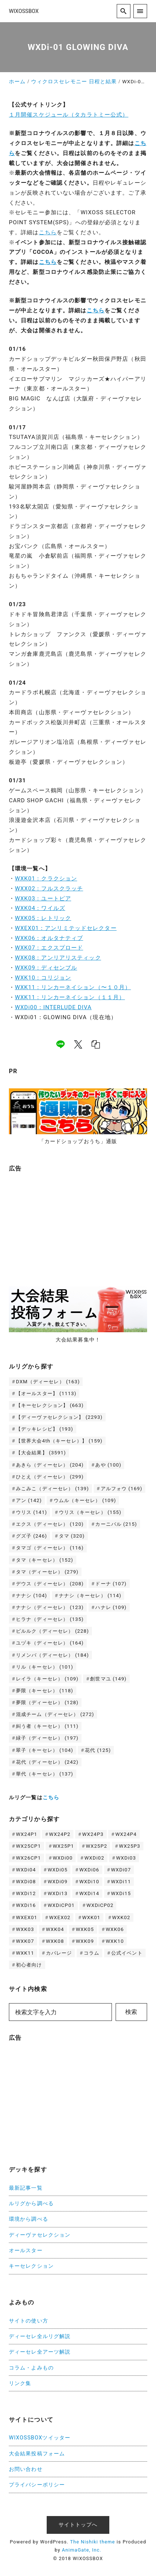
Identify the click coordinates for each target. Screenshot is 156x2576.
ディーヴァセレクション (39, 2235)
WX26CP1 (28, 1858)
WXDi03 (126, 1858)
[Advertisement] (64, 1225)
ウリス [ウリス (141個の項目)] (31, 1512)
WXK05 (85, 1929)
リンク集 (20, 2383)
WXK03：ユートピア (43, 898)
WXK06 (115, 1929)
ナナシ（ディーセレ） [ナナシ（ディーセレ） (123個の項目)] (50, 1607)
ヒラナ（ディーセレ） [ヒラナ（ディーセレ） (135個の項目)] (50, 1619)
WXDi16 (26, 1905)
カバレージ (59, 1953)
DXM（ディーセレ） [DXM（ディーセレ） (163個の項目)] (48, 1381)
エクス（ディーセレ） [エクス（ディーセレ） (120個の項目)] (50, 1524)
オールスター (26, 2250)
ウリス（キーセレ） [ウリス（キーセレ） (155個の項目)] (90, 1512)
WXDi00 (63, 1858)
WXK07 (25, 1941)
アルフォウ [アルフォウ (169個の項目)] (121, 1488)
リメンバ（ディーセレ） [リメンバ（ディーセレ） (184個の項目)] (52, 1655)
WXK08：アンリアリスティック (58, 957)
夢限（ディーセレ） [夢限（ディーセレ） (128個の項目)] (47, 1702)
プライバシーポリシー (37, 2485)
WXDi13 (57, 1893)
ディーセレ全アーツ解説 (39, 2352)
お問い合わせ (26, 2469)
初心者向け (29, 1965)
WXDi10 (89, 1881)
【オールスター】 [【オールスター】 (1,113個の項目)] (46, 1393)
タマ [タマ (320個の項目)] (72, 1536)
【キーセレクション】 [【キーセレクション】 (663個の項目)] (50, 1405)
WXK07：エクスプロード (49, 947)
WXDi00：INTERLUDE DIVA (53, 1007)
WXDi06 (89, 1870)
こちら (48, 232)
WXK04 (55, 1929)
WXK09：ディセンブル (46, 967)
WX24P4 (126, 1834)
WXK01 (91, 1917)
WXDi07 (121, 1870)
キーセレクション (31, 2266)
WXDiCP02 (99, 1905)
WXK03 (25, 1929)
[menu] (140, 11)
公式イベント (127, 1953)
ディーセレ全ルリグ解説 (39, 2336)
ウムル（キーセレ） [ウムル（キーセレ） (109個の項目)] (85, 1500)
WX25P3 (129, 1846)
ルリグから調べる (31, 2203)
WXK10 (115, 1941)
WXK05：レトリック (43, 918)
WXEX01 (26, 1917)
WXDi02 (94, 1858)
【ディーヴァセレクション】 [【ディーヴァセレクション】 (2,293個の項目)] (59, 1417)
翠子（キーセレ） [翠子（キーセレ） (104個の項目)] (44, 1750)
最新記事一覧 (26, 2188)
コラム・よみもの (31, 2368)
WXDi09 (57, 1881)
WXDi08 (26, 1881)
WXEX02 (59, 1917)
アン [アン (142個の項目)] (29, 1500)
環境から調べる (28, 2219)
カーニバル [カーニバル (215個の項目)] (116, 1524)
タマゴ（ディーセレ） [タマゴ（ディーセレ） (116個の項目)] (50, 1548)
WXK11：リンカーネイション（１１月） (70, 997)
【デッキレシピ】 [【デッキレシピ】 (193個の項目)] (44, 1429)
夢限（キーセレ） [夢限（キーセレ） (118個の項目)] (44, 1690)
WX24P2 (59, 1834)
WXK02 (121, 1917)
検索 (131, 2011)
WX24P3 (93, 1834)
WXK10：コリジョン (43, 977)
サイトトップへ (78, 2525)
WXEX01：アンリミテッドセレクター (66, 928)
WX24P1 (26, 1834)
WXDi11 (121, 1881)
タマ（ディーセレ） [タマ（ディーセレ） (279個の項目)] (47, 1572)
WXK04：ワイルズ (40, 908)
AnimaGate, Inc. (81, 2550)
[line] (60, 1044)
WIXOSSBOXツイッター (39, 2438)
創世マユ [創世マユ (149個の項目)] (108, 1679)
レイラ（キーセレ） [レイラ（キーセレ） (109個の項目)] (47, 1679)
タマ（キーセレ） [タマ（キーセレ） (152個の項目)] (44, 1560)
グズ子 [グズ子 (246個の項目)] (31, 1536)
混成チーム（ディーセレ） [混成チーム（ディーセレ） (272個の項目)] (55, 1714)
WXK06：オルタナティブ (49, 938)
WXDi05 (57, 1870)
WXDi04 (26, 1870)
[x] (78, 1044)
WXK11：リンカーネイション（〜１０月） (73, 987)
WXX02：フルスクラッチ (49, 888)
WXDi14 (89, 1893)
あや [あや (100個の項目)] (108, 1465)
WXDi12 (26, 1893)
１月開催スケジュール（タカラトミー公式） (68, 114)
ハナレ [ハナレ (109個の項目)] (110, 1607)
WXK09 (85, 1941)
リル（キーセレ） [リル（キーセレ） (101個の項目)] (44, 1667)
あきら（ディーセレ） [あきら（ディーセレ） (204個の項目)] (50, 1465)
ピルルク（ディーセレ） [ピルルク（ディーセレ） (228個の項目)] (52, 1631)
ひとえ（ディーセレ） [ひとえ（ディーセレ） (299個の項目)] (50, 1477)
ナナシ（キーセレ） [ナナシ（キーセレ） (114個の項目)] (90, 1595)
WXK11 (25, 1953)
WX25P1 (63, 1846)
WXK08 (55, 1941)
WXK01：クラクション (46, 878)
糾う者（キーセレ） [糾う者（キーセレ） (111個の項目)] (47, 1726)
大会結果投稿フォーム (37, 2454)
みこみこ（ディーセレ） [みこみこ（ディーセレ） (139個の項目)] (52, 1488)
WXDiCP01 (60, 1905)
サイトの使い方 (28, 2321)
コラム (91, 1953)
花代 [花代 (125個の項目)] (98, 1750)
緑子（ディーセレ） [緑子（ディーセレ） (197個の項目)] (47, 1738)
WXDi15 (121, 1893)
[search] (123, 11)
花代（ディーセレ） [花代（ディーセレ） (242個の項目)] (47, 1762)
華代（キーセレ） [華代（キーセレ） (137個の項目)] (44, 1774)
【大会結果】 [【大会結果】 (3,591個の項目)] (41, 1452)
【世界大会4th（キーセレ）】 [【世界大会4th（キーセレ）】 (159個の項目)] (59, 1441)
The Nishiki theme (92, 2542)
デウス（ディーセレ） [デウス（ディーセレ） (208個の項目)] (50, 1583)
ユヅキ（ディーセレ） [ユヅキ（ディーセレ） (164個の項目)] (50, 1643)
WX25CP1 (28, 1846)
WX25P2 (96, 1846)
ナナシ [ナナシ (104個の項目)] (31, 1595)
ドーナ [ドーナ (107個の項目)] (110, 1583)
